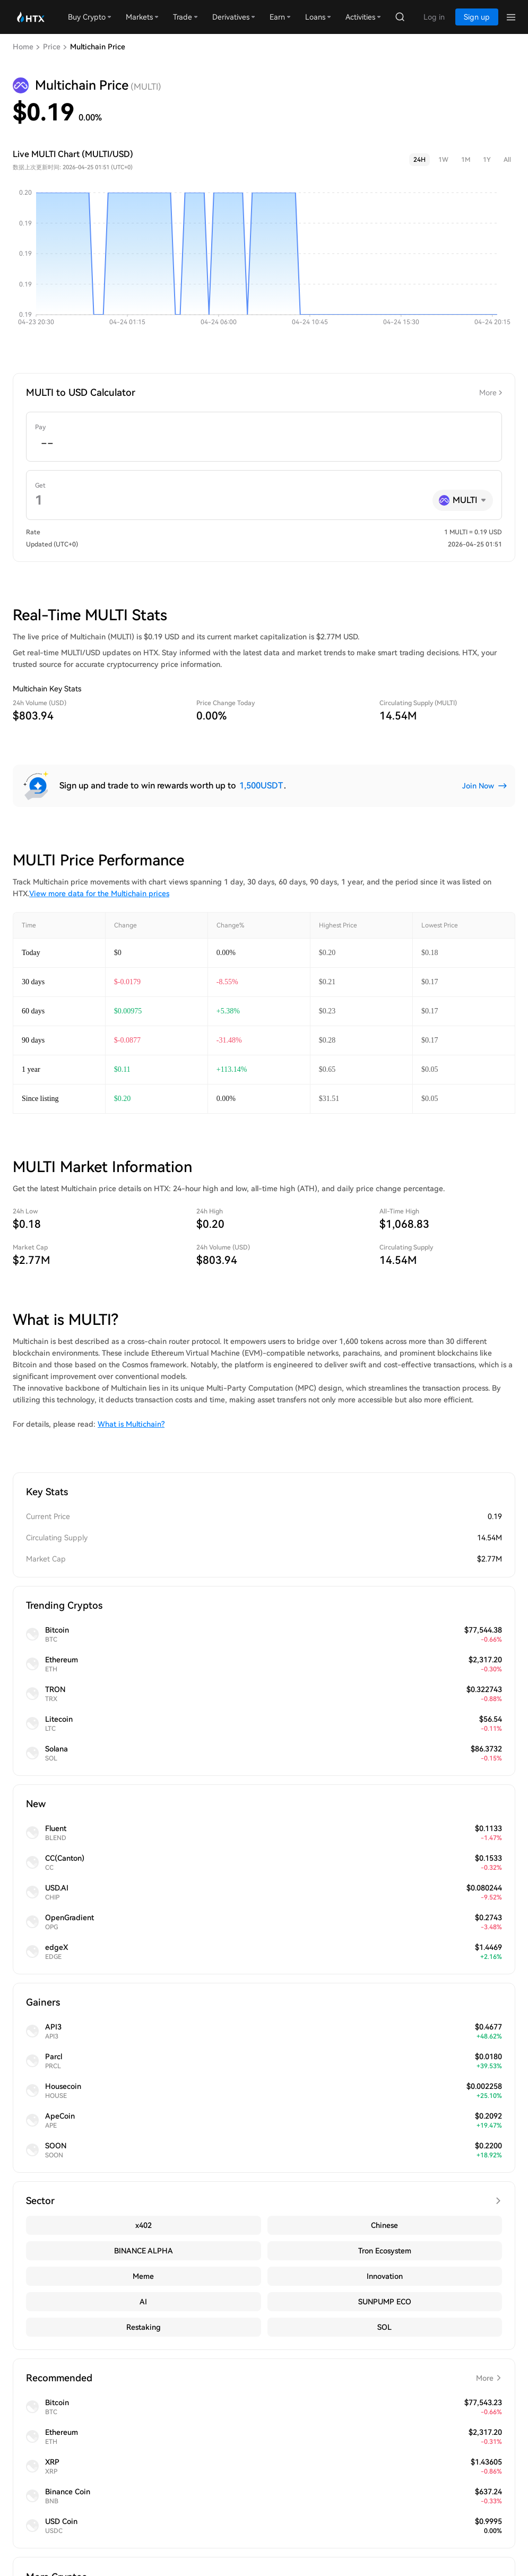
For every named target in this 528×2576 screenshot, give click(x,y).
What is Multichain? (131, 1424)
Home (23, 46)
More (488, 392)
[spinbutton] (264, 443)
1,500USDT (261, 785)
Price (51, 46)
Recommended (264, 2378)
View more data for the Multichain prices (99, 893)
